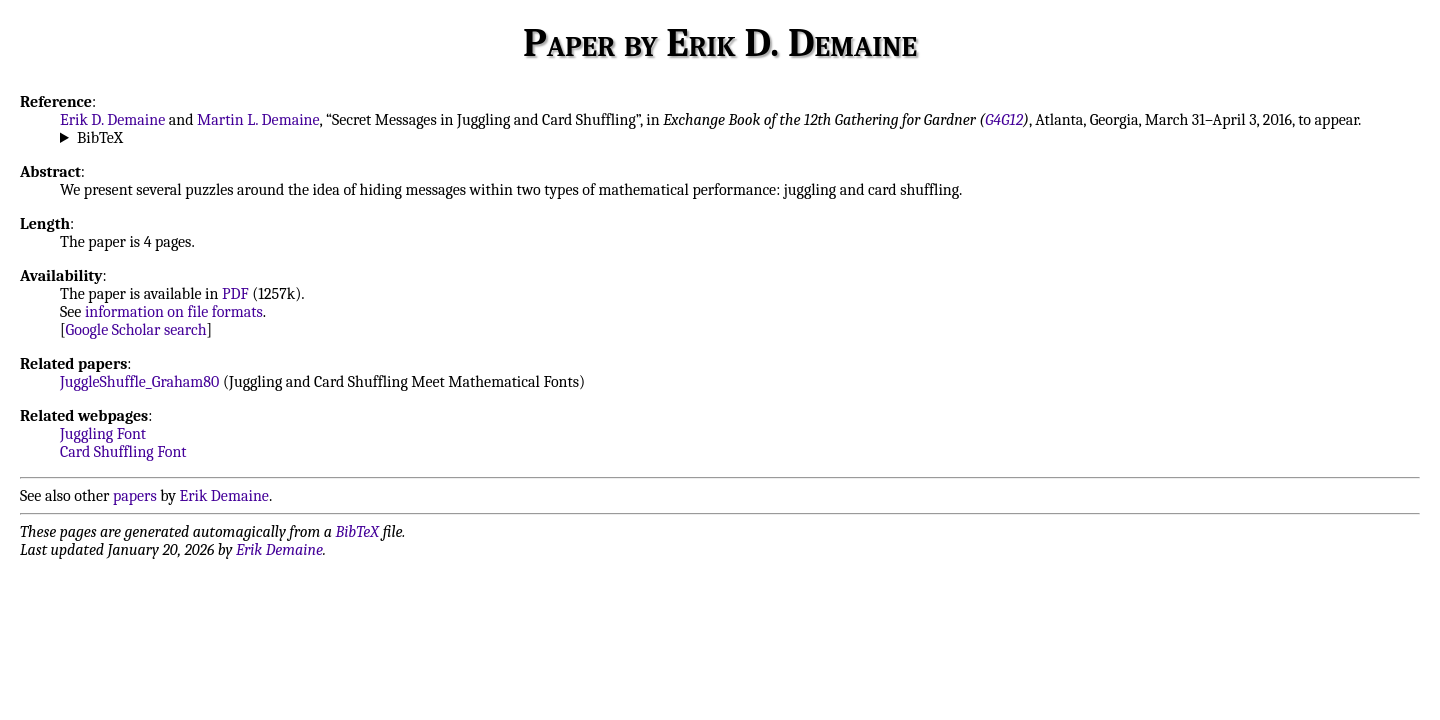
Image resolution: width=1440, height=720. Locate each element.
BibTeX (100, 138)
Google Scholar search (136, 330)
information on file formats (174, 312)
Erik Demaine (224, 496)
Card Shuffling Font (123, 452)
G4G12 (1004, 120)
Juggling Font (103, 434)
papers (135, 496)
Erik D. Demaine (112, 120)
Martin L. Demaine (258, 120)
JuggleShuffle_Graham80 (139, 382)
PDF (235, 294)
